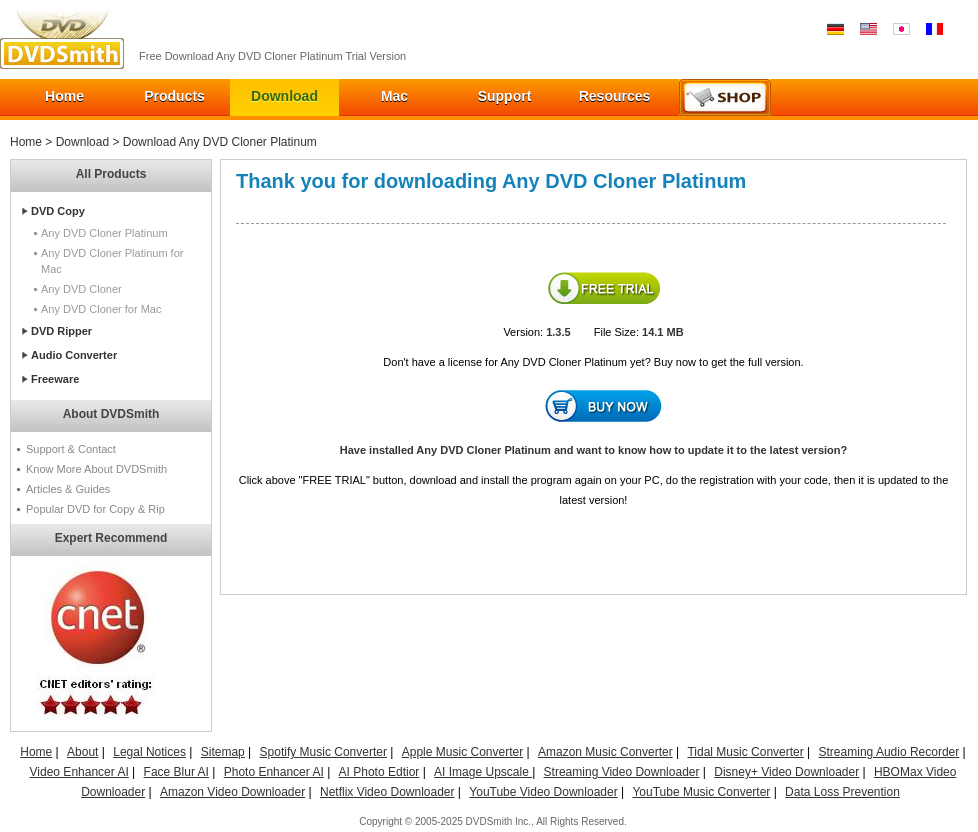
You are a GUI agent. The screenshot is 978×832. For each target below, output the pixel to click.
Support (505, 96)
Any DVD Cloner (81, 289)
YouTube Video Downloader (543, 792)
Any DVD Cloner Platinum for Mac (112, 261)
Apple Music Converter (462, 752)
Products (174, 96)
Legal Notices (149, 752)
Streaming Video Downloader (622, 772)
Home (64, 96)
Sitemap (223, 752)
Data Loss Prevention (842, 792)
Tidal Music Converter (745, 752)
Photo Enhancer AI (274, 772)
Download (284, 96)
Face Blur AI (176, 772)
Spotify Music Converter (323, 752)
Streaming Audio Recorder (889, 752)
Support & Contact (71, 449)
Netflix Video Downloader (387, 792)
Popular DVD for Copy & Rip (95, 509)
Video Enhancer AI (79, 772)
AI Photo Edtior (379, 772)
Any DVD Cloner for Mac (101, 309)
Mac (394, 96)
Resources (615, 96)
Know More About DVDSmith (96, 469)
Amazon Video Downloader (232, 792)
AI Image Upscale (483, 772)
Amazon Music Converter (605, 752)
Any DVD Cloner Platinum (104, 233)
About (82, 752)
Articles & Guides (68, 489)
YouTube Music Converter (701, 792)
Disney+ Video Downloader (786, 772)
